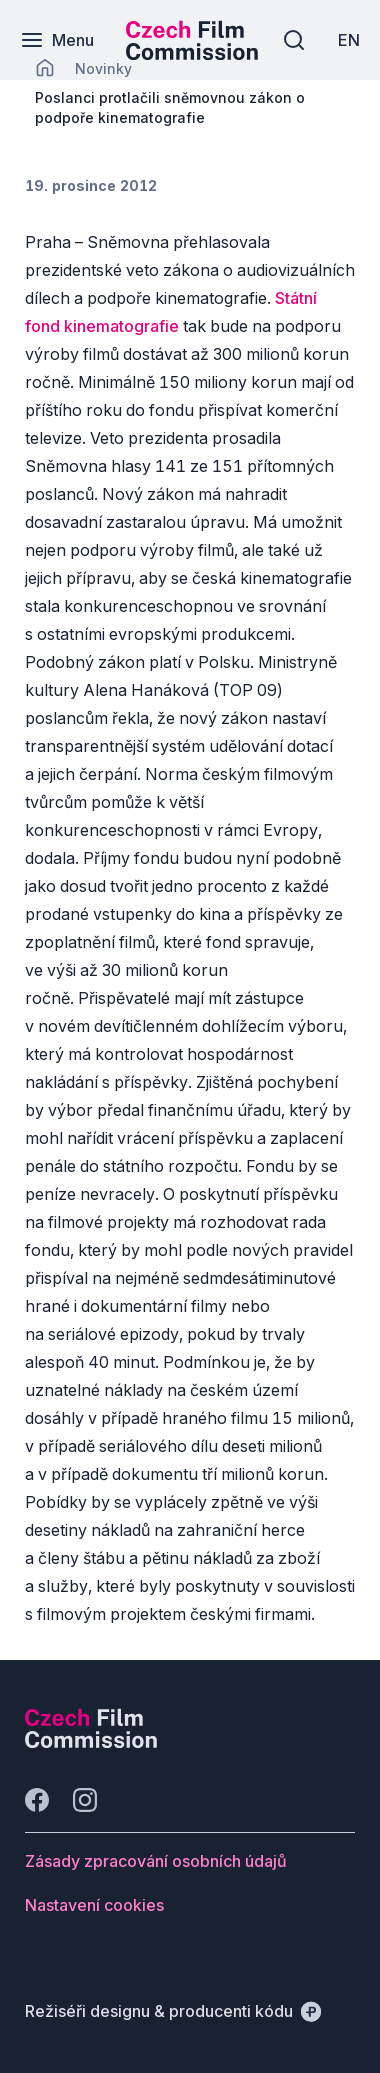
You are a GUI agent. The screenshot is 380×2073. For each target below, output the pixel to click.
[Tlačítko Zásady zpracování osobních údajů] (156, 1861)
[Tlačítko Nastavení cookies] (94, 1905)
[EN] (349, 40)
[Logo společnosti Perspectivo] (91, 1742)
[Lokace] (103, 68)
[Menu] (57, 40)
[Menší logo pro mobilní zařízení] (192, 54)
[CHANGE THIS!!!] (45, 68)
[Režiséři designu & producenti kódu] (173, 2011)
